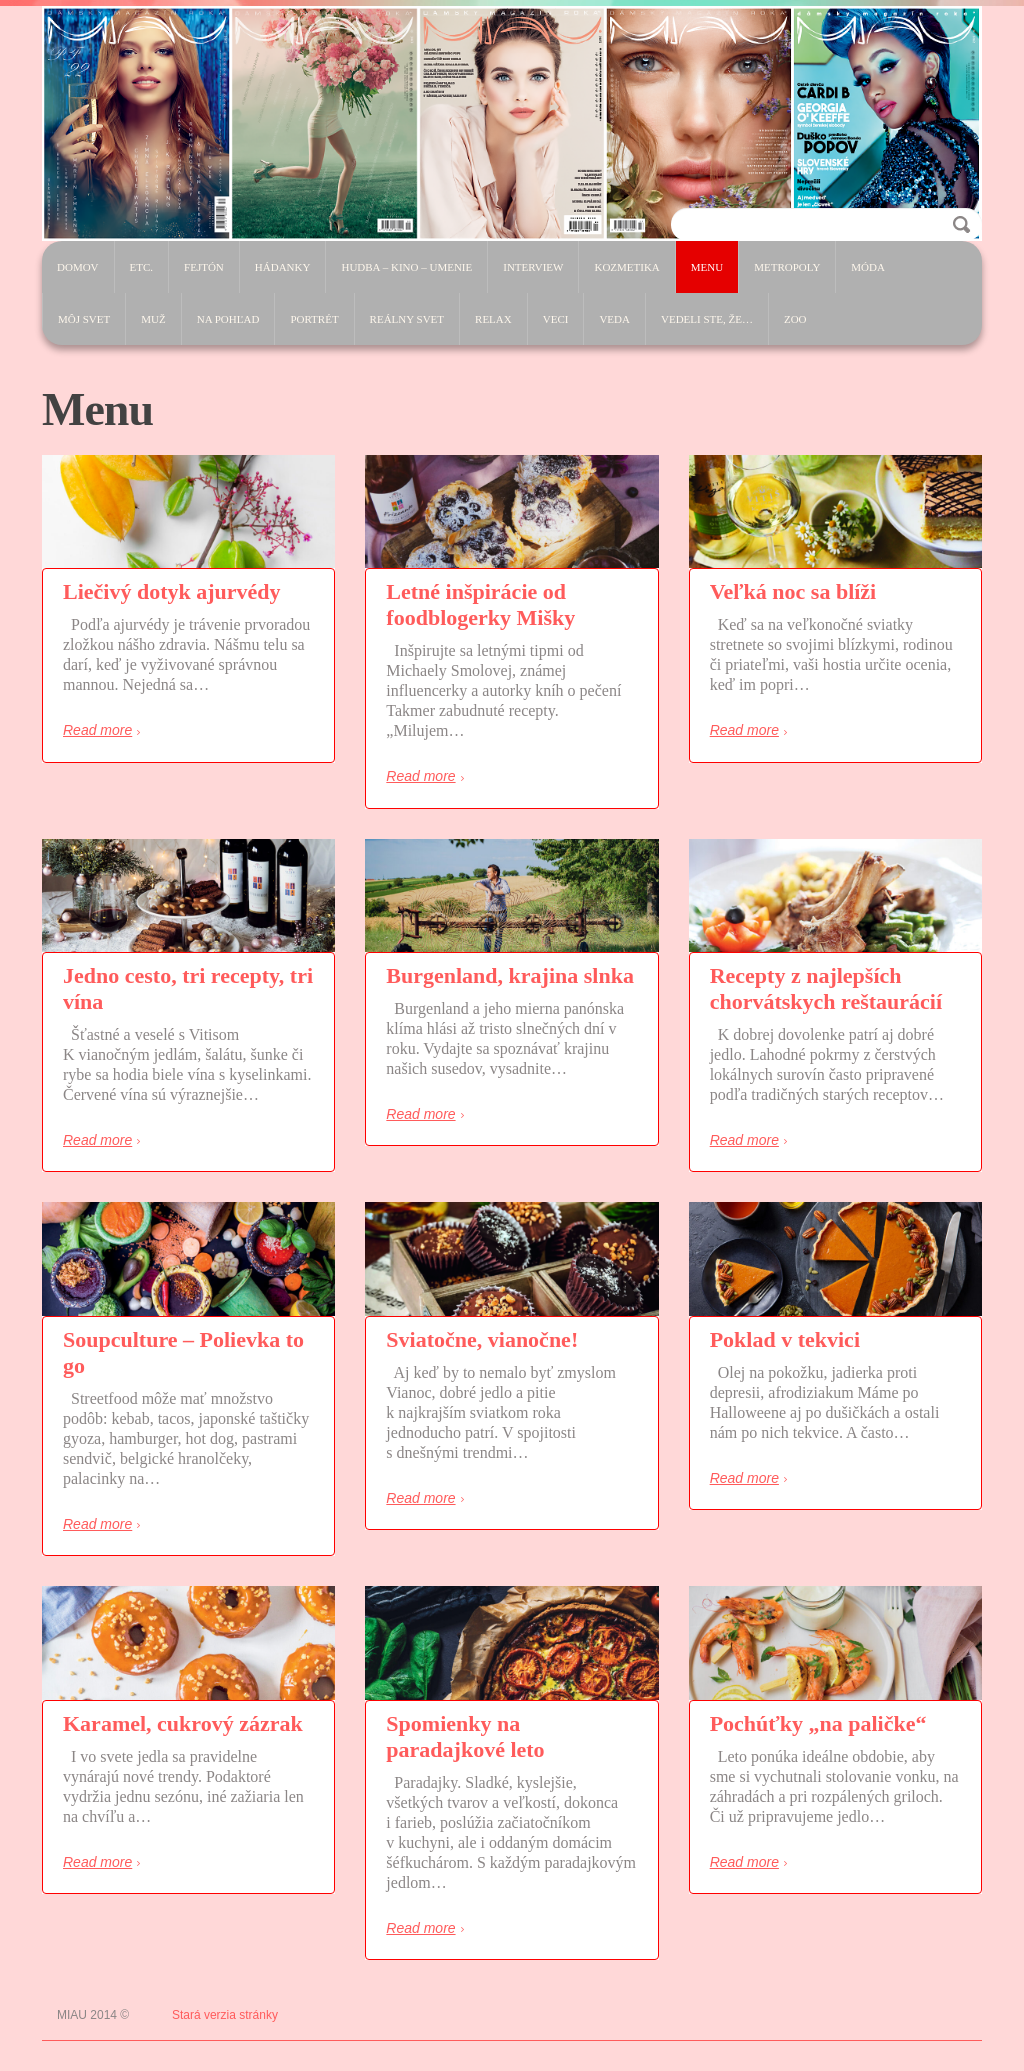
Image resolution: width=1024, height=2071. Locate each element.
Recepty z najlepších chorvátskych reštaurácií (826, 988)
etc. (142, 267)
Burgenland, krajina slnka (510, 975)
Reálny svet (407, 319)
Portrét (314, 319)
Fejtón (204, 267)
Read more (97, 730)
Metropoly (787, 267)
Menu (707, 267)
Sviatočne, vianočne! (482, 1339)
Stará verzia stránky (225, 2015)
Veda (614, 319)
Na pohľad (228, 319)
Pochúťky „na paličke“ (818, 1723)
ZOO (795, 319)
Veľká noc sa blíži (793, 591)
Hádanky (283, 267)
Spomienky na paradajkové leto (465, 1736)
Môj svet (84, 319)
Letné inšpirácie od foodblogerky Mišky (480, 604)
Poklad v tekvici (785, 1339)
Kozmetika (626, 267)
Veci (556, 319)
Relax (493, 319)
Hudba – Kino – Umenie (406, 267)
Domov (78, 267)
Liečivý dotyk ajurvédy (172, 591)
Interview (533, 267)
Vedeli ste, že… (707, 319)
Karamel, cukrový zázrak (183, 1723)
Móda (868, 267)
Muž (153, 319)
